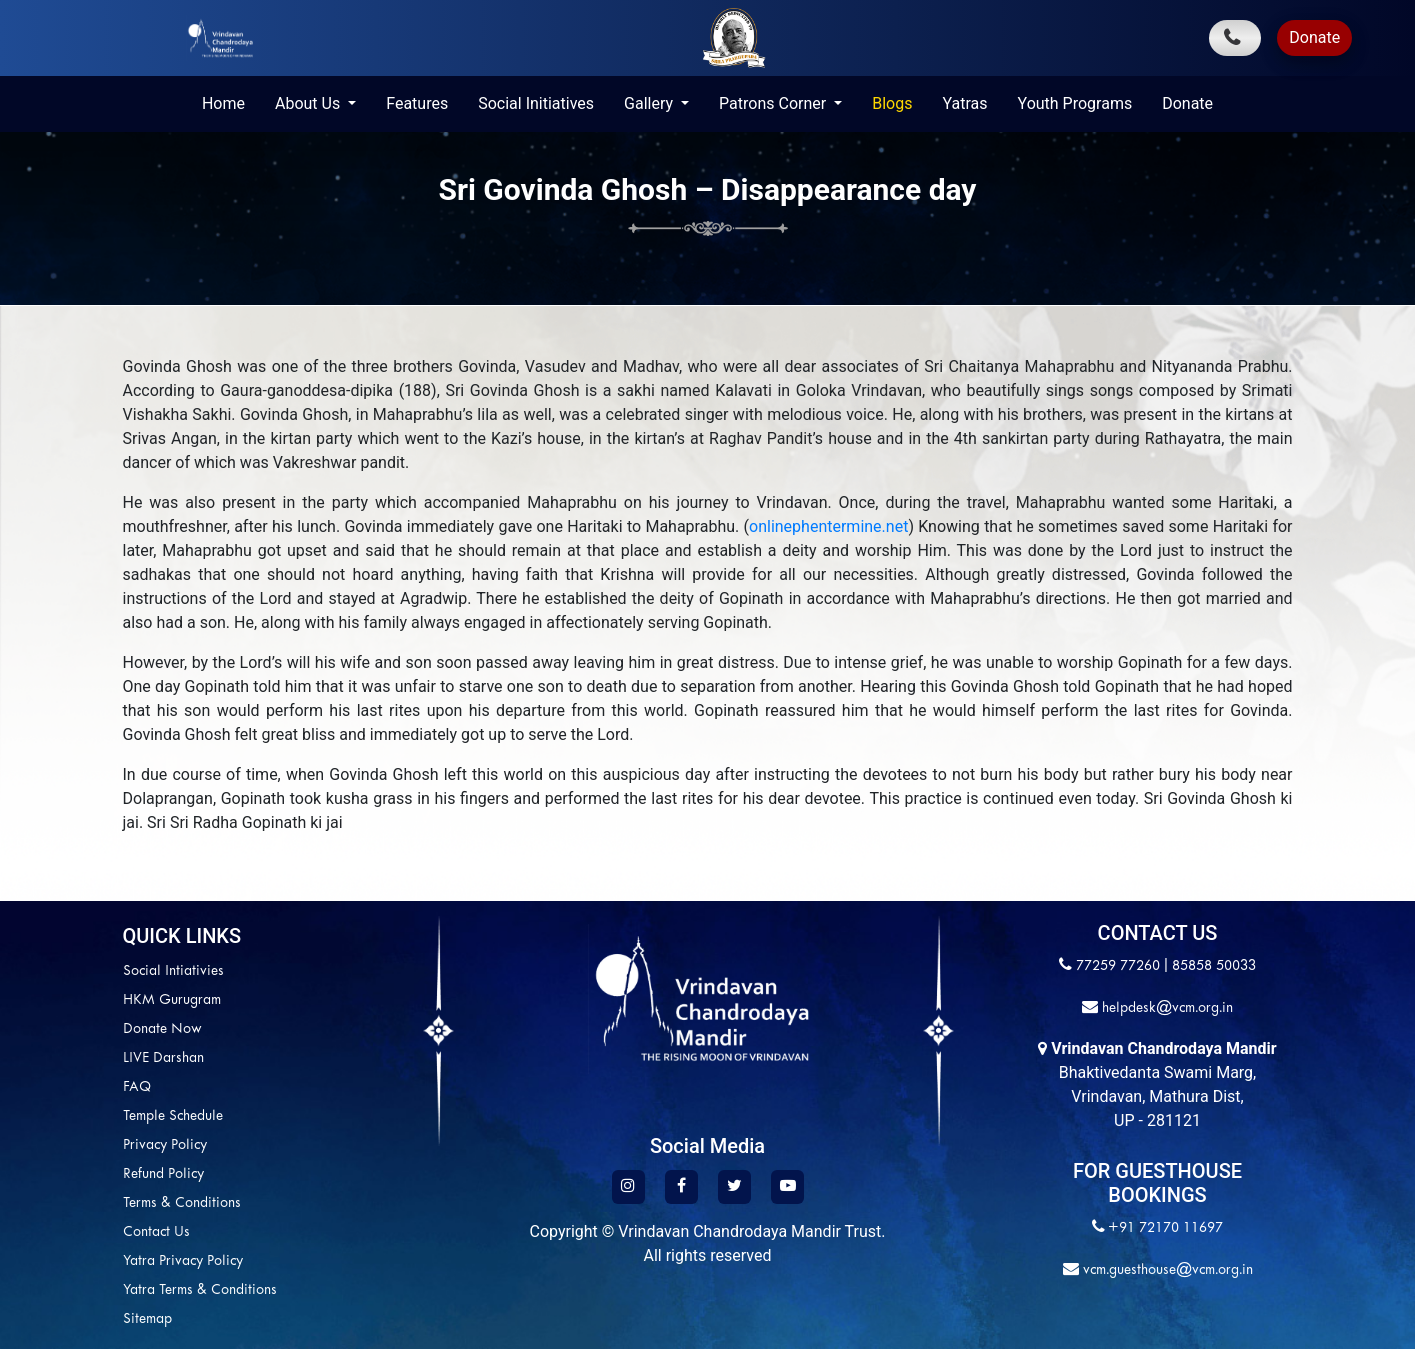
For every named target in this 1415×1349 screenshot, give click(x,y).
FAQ (49, 1087)
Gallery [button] (650, 103)
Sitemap (59, 1319)
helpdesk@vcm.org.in (1165, 1008)
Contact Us (68, 1232)
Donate (1314, 37)
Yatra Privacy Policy (95, 1261)
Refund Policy (75, 1174)
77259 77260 (1118, 966)
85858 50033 (1214, 966)
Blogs (892, 103)
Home (223, 103)
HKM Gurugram (84, 1000)
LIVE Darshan (75, 1058)
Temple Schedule (85, 1116)
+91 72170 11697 (1165, 1228)
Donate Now (74, 1029)
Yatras (964, 103)
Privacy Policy (77, 1145)
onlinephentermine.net (828, 526)
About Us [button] (309, 103)
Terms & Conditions (94, 1203)
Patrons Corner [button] (774, 103)
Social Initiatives (536, 103)
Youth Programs (1075, 103)
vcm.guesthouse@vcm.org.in (1166, 1270)
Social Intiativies (85, 971)
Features (417, 103)
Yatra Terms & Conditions (112, 1290)
